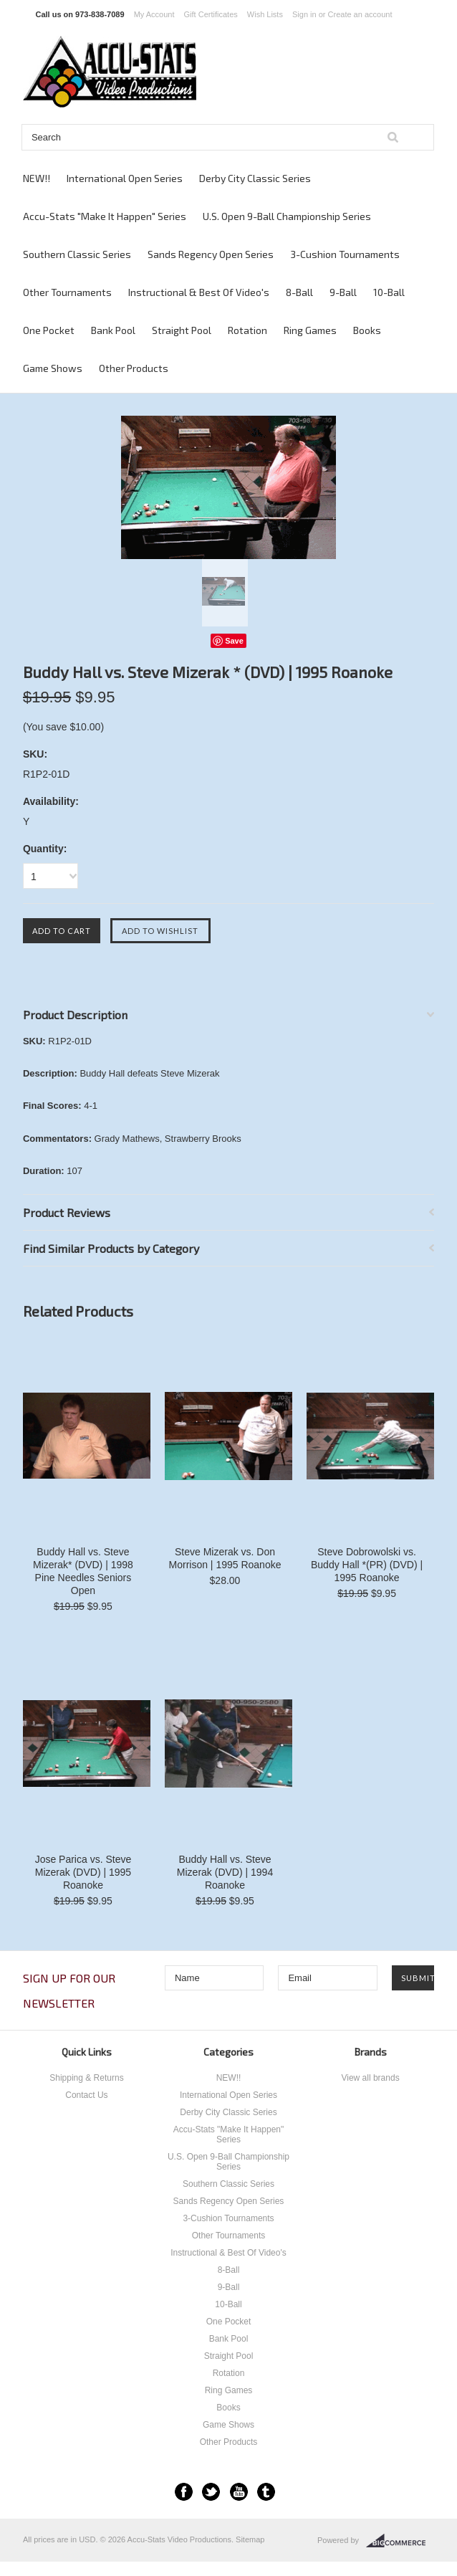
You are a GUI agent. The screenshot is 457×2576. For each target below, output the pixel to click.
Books (367, 330)
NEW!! (36, 178)
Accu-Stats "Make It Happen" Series (104, 216)
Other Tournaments (67, 292)
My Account (154, 14)
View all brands (370, 2078)
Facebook (184, 2492)
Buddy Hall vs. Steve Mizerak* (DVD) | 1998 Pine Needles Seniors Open (83, 1571)
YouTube (239, 2492)
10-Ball (389, 292)
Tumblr (266, 2492)
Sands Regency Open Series (211, 254)
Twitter (211, 2492)
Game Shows (52, 368)
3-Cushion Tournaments (345, 254)
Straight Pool (181, 330)
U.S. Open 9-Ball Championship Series (287, 216)
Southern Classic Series (77, 254)
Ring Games (310, 330)
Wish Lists (265, 14)
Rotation (247, 330)
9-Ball (343, 292)
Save (234, 640)
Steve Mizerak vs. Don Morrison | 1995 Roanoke (225, 1558)
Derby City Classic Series (255, 178)
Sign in (304, 14)
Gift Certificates (211, 14)
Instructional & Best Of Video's (198, 292)
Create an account (360, 14)
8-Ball (299, 292)
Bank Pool (113, 330)
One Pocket (48, 330)
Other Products (133, 368)
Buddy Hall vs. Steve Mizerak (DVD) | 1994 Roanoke (225, 1872)
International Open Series (125, 178)
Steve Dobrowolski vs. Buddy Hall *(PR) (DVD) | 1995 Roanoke (367, 1564)
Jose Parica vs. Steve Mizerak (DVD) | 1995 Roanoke (83, 1872)
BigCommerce (400, 2541)
